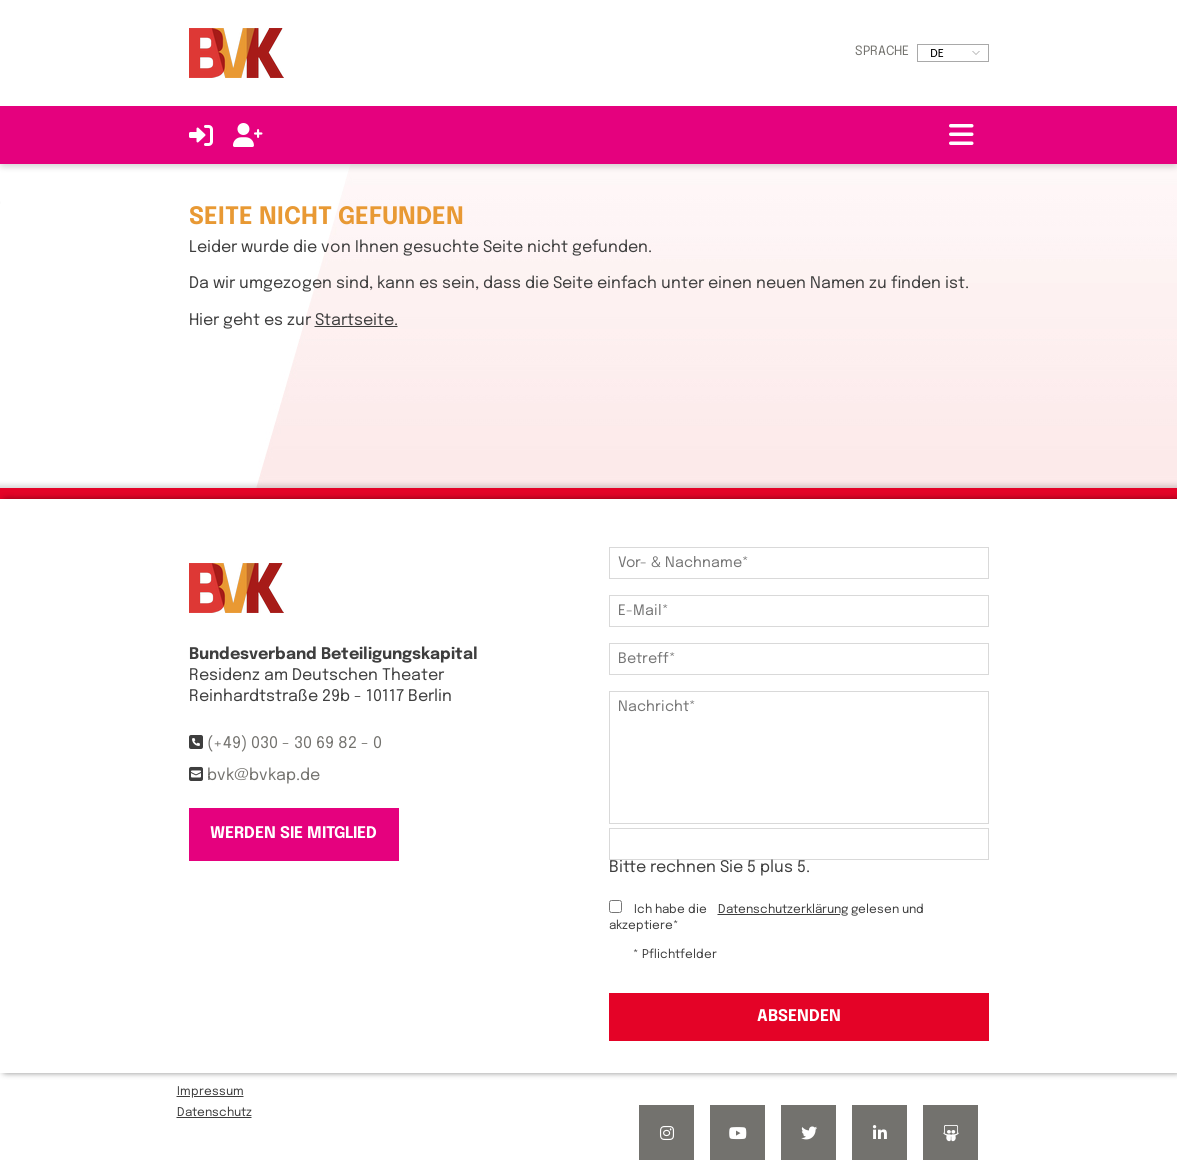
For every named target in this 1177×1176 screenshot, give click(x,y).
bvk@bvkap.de (263, 775)
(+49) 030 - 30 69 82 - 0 (294, 743)
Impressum (210, 1092)
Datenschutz (214, 1113)
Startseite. (356, 320)
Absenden (799, 1016)
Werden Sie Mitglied (293, 833)
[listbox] (953, 53)
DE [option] (936, 53)
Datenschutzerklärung (783, 910)
